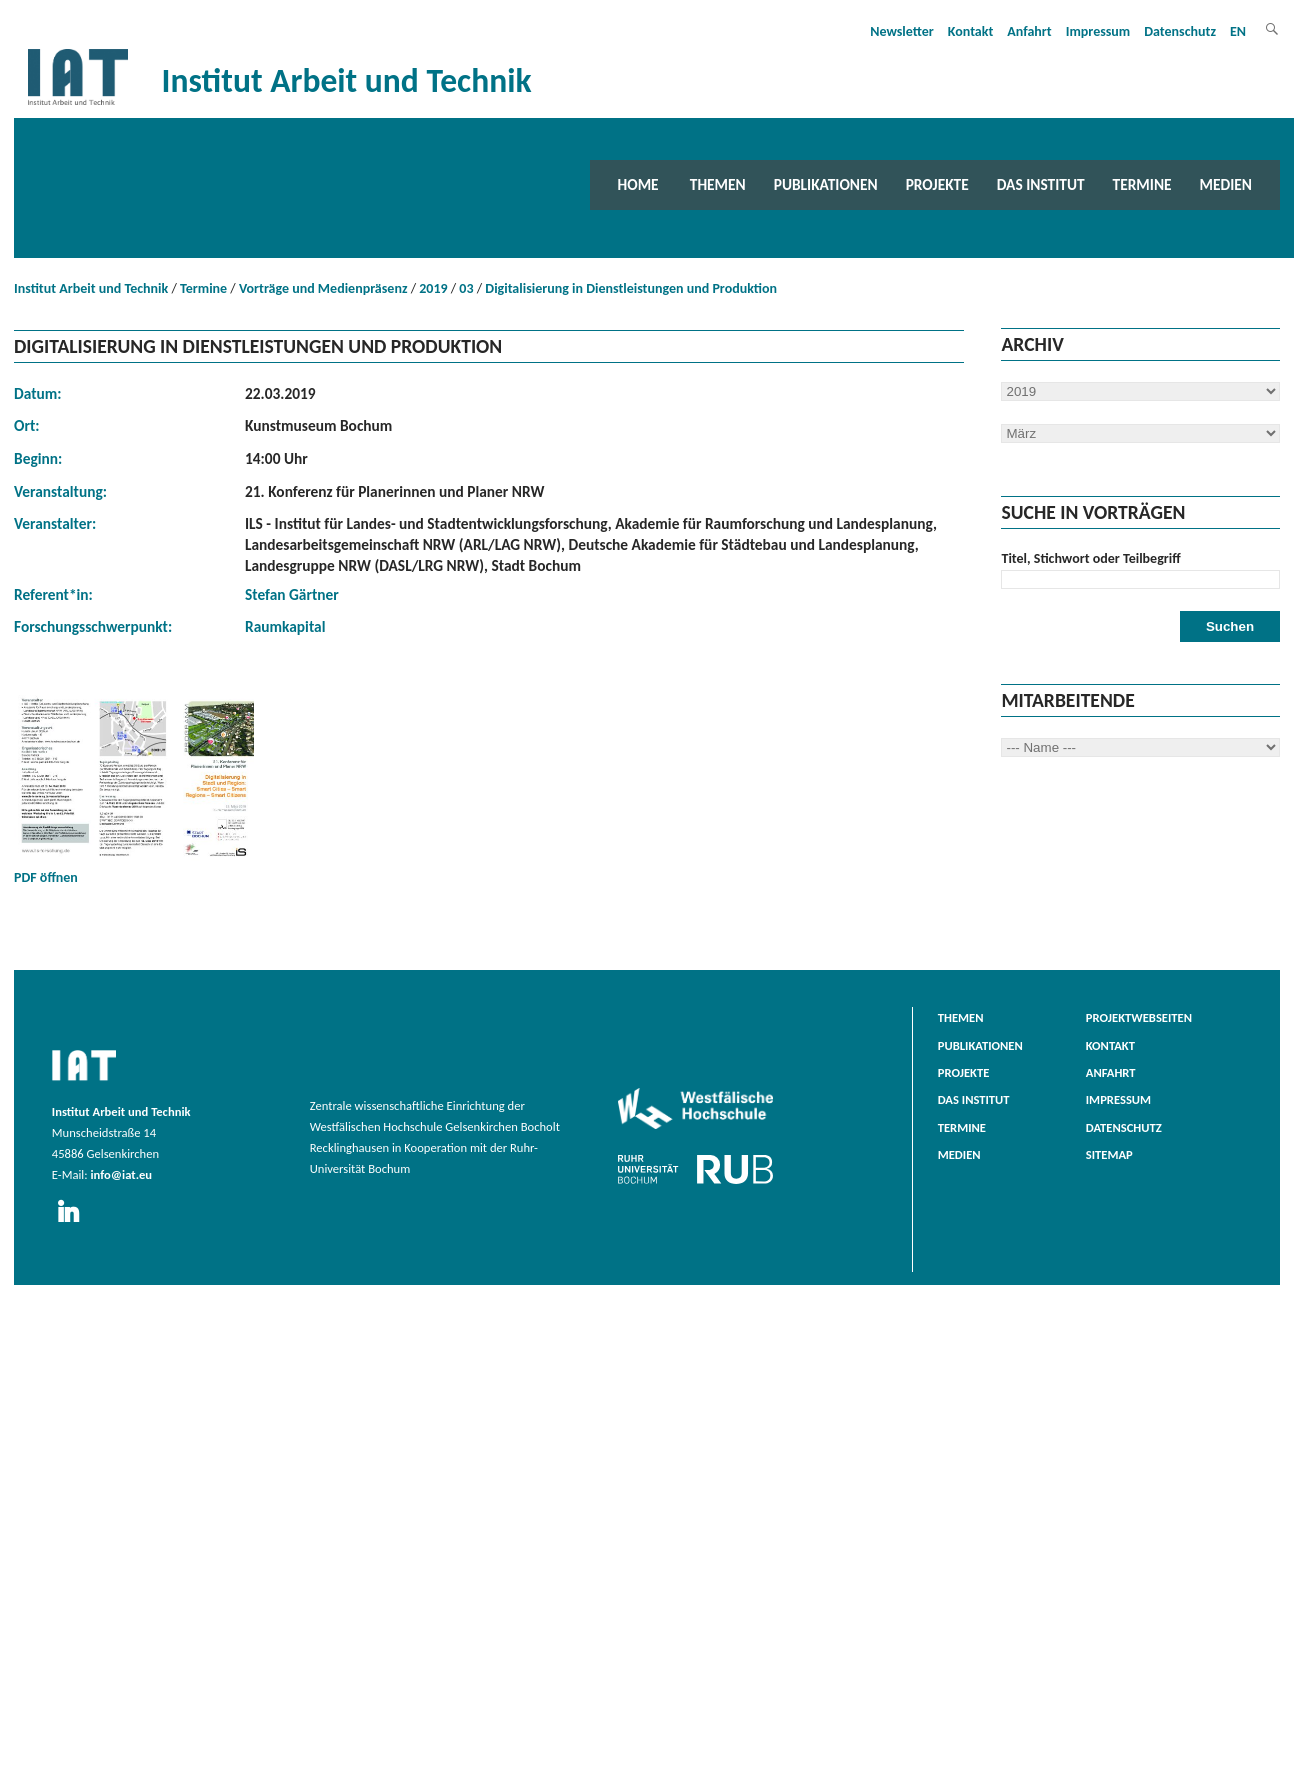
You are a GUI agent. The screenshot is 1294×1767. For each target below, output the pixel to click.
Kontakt (970, 31)
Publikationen (826, 184)
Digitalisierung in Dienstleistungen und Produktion (631, 288)
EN (1238, 31)
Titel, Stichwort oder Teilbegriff (1090, 558)
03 (466, 288)
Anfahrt (1029, 31)
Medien (1226, 184)
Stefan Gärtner (292, 594)
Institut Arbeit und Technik (91, 288)
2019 (433, 288)
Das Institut (1041, 184)
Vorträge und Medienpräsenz (323, 288)
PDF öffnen (134, 788)
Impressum (1098, 31)
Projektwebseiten (1139, 1017)
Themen (718, 184)
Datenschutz (1180, 31)
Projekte (937, 184)
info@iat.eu (121, 1174)
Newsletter (902, 31)
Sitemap (1109, 1154)
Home (638, 184)
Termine (1142, 184)
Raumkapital (285, 626)
